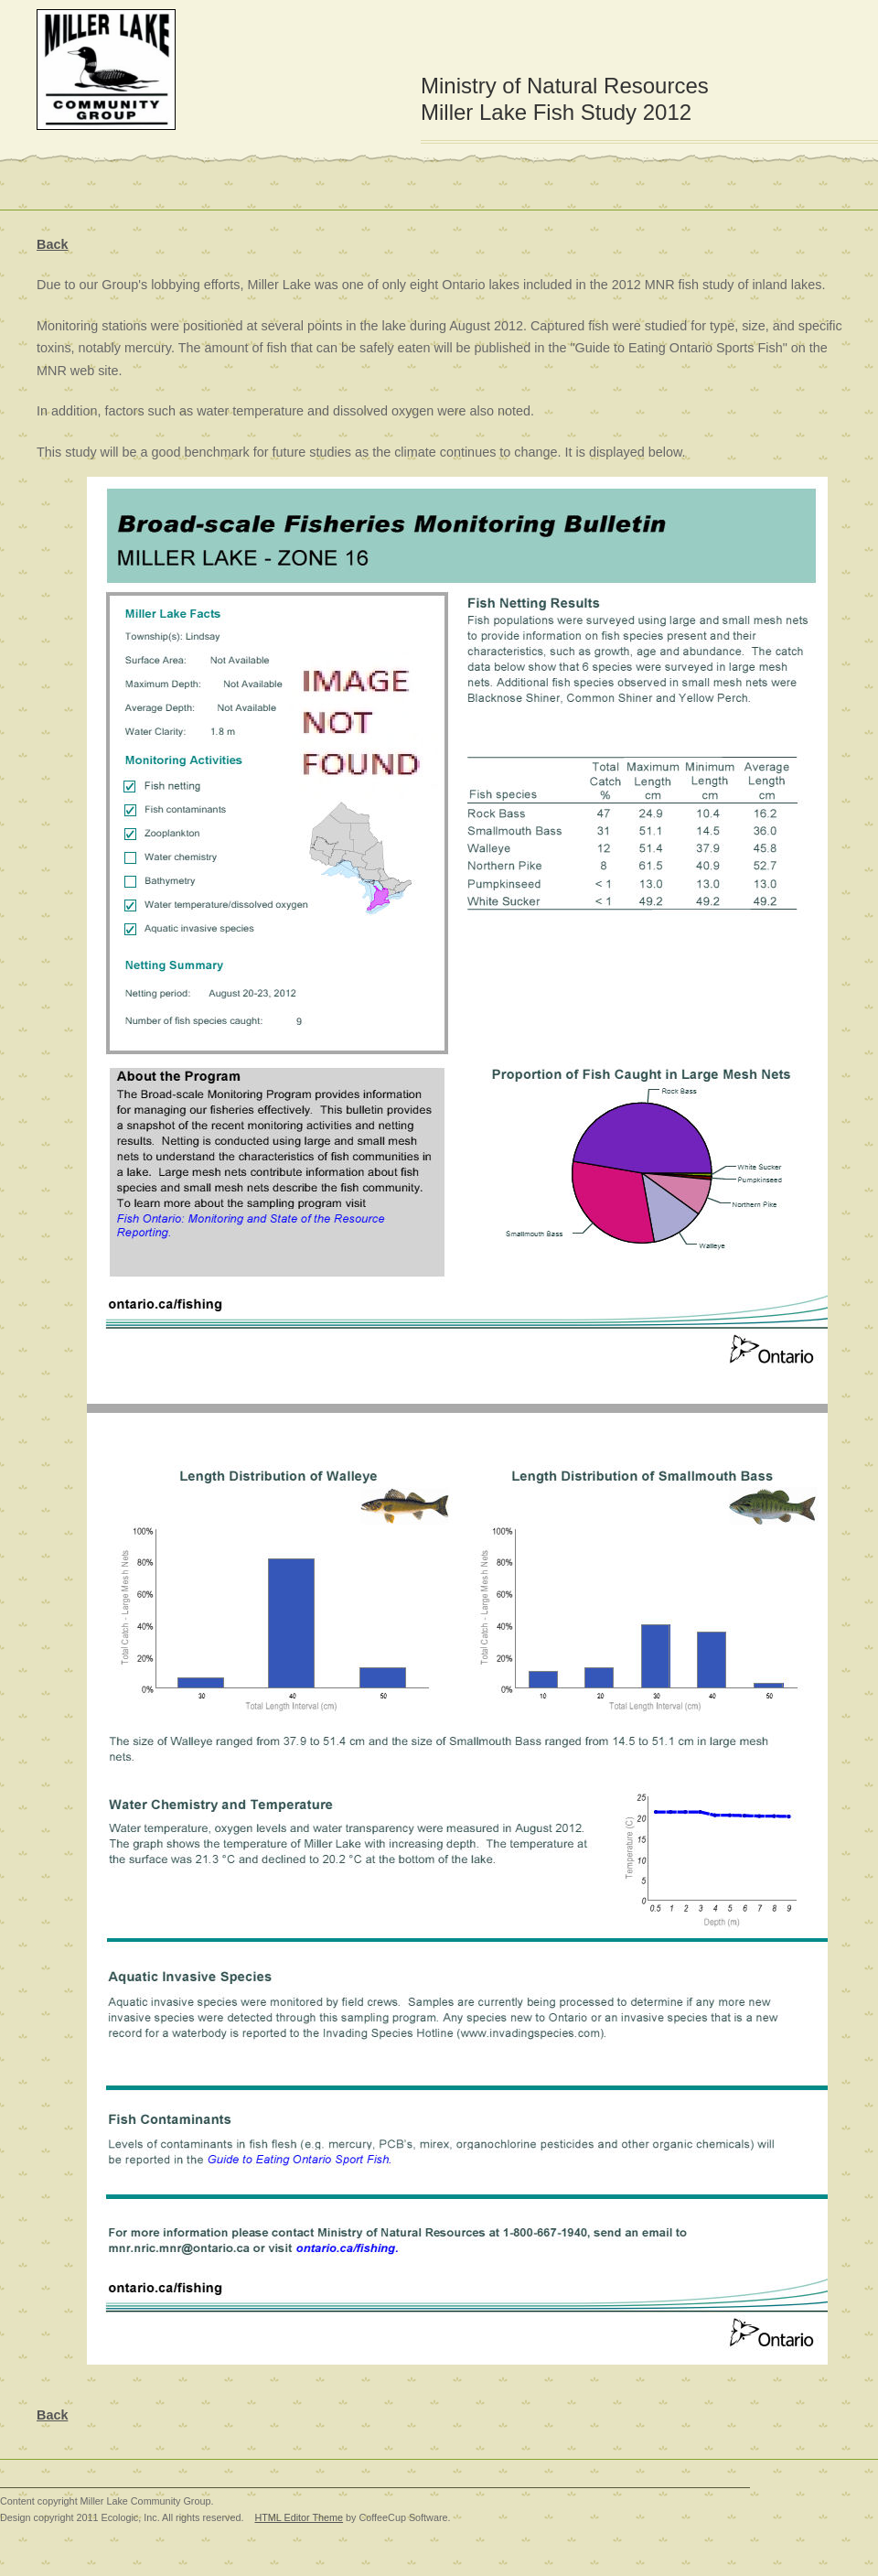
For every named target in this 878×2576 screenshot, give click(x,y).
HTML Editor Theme (298, 2517)
